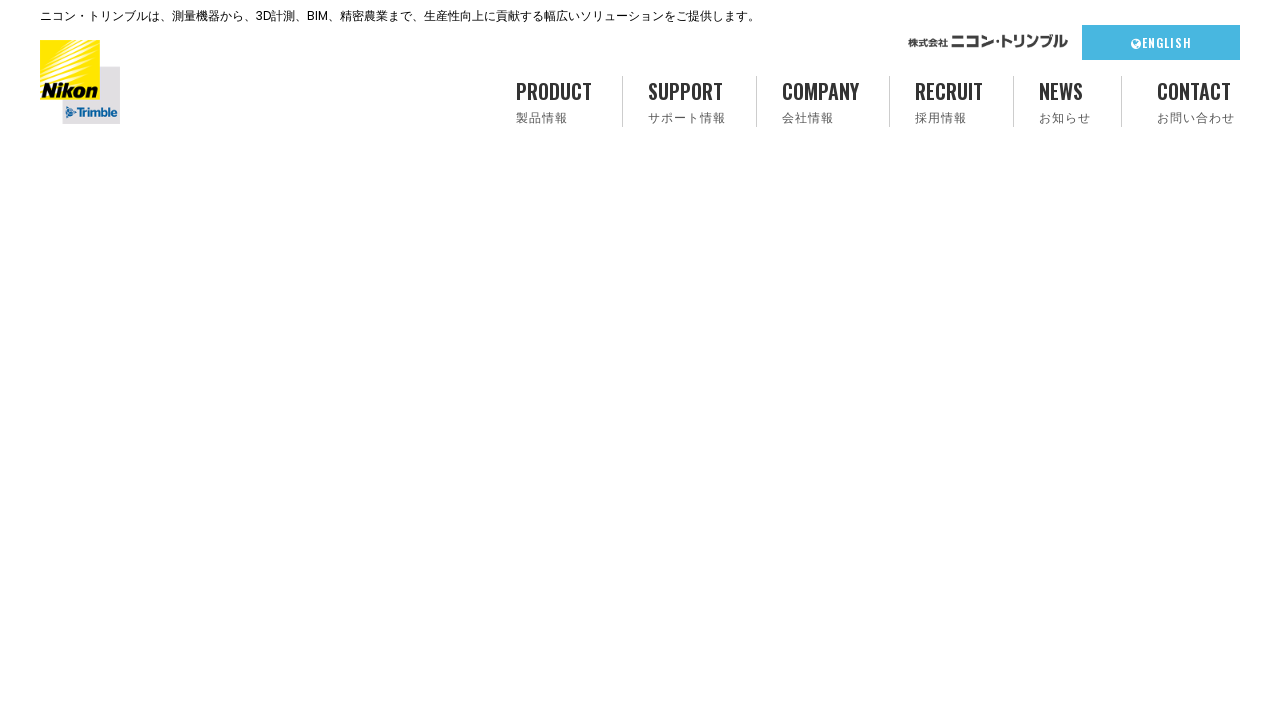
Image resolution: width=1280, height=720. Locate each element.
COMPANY (820, 101)
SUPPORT (687, 101)
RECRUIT (949, 101)
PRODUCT (554, 101)
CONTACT (1196, 101)
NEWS (1065, 101)
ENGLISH (1161, 42)
